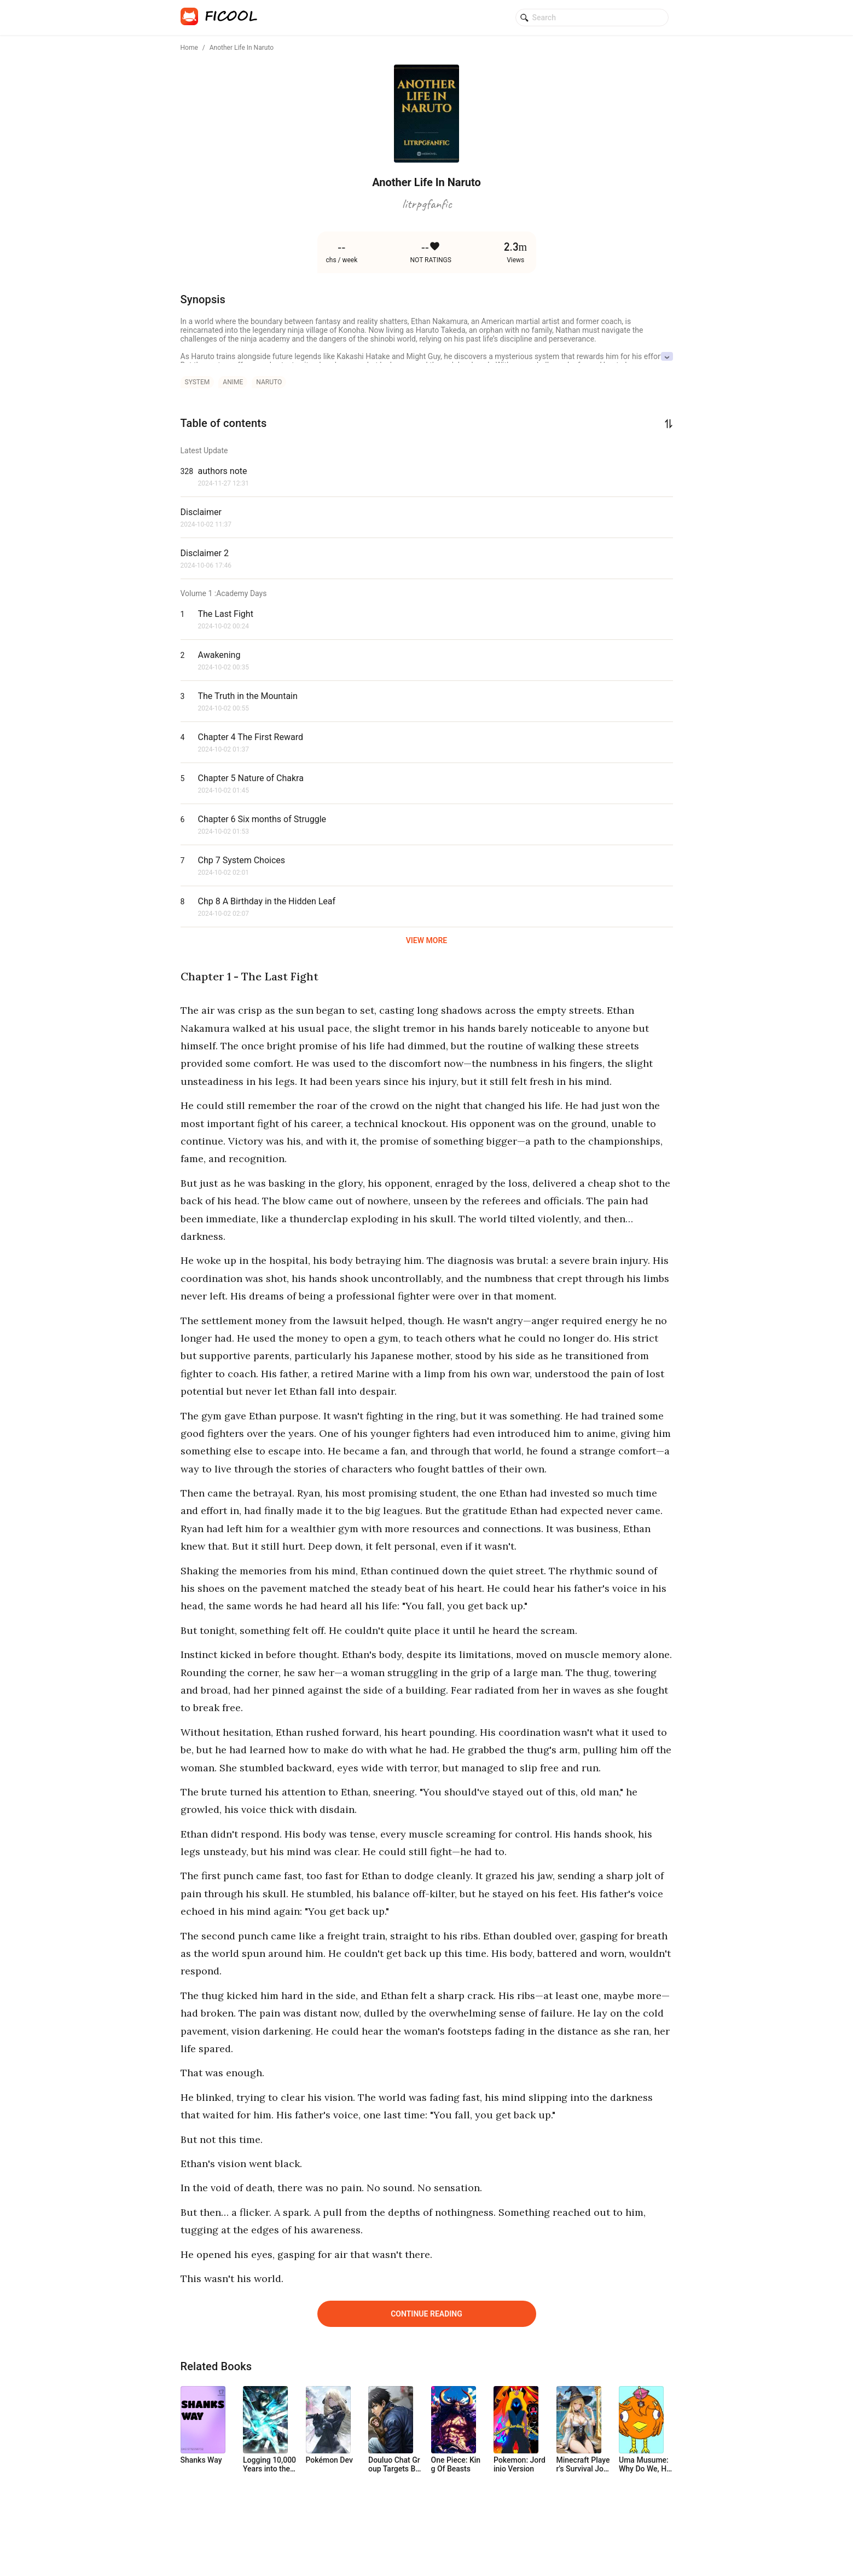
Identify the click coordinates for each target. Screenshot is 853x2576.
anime (233, 382)
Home (189, 47)
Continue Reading (426, 2313)
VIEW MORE (426, 940)
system (197, 382)
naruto (269, 382)
